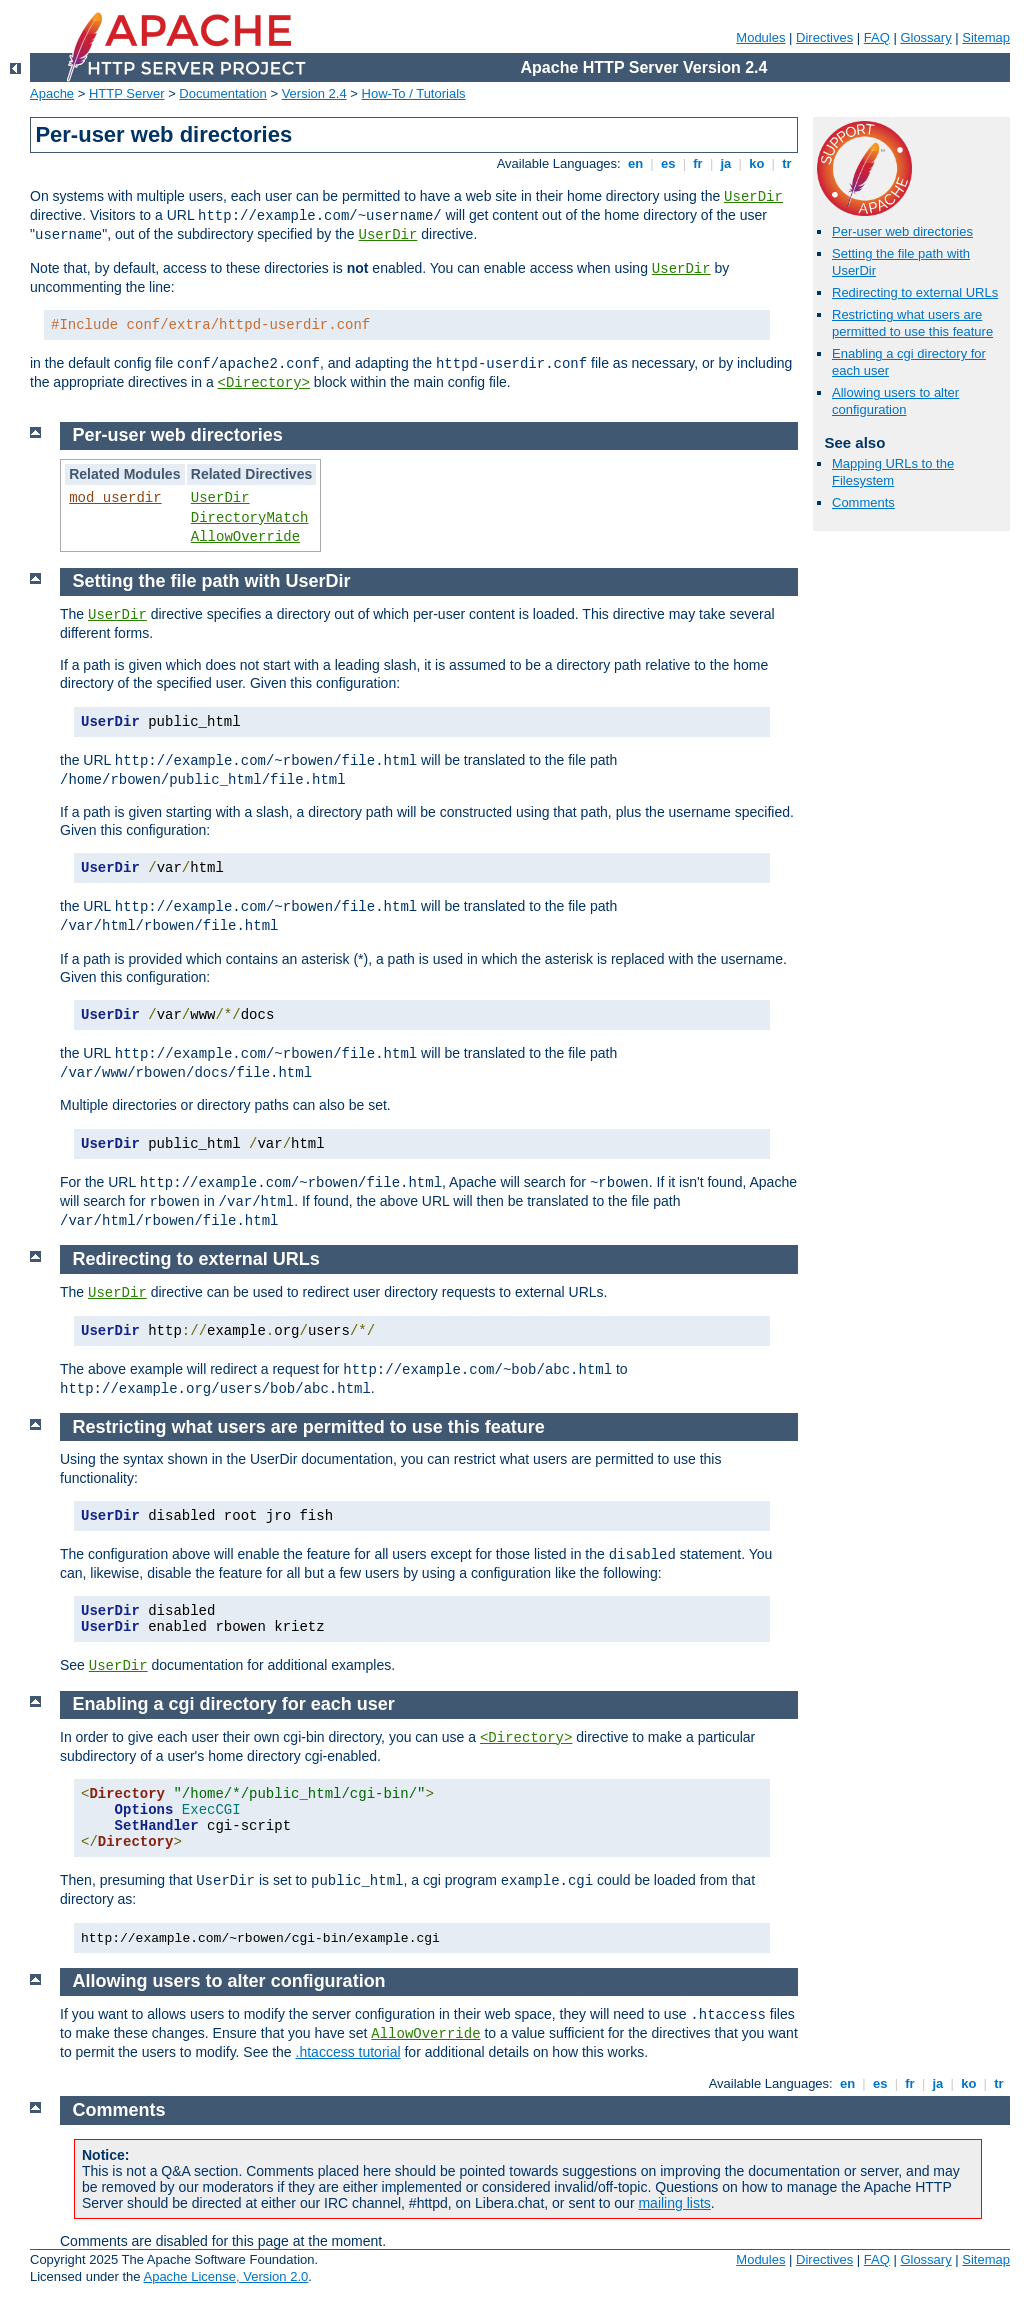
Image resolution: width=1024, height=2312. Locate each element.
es (668, 163)
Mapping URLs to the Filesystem (893, 472)
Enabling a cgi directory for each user (234, 1704)
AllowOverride (245, 537)
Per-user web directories (902, 231)
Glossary (925, 37)
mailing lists (674, 2203)
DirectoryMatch (250, 518)
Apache (52, 93)
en (635, 163)
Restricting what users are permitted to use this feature (912, 323)
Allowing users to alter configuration (895, 401)
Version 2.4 (314, 93)
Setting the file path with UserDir (212, 581)
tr (787, 163)
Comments (863, 502)
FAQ (877, 37)
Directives (824, 37)
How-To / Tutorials (414, 93)
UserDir (753, 197)
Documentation (222, 93)
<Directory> (264, 383)
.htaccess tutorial (348, 2052)
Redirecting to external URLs (915, 292)
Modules (760, 37)
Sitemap (986, 37)
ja (726, 163)
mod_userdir (115, 498)
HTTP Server (127, 93)
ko (757, 163)
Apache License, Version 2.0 (225, 2276)
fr (698, 163)
